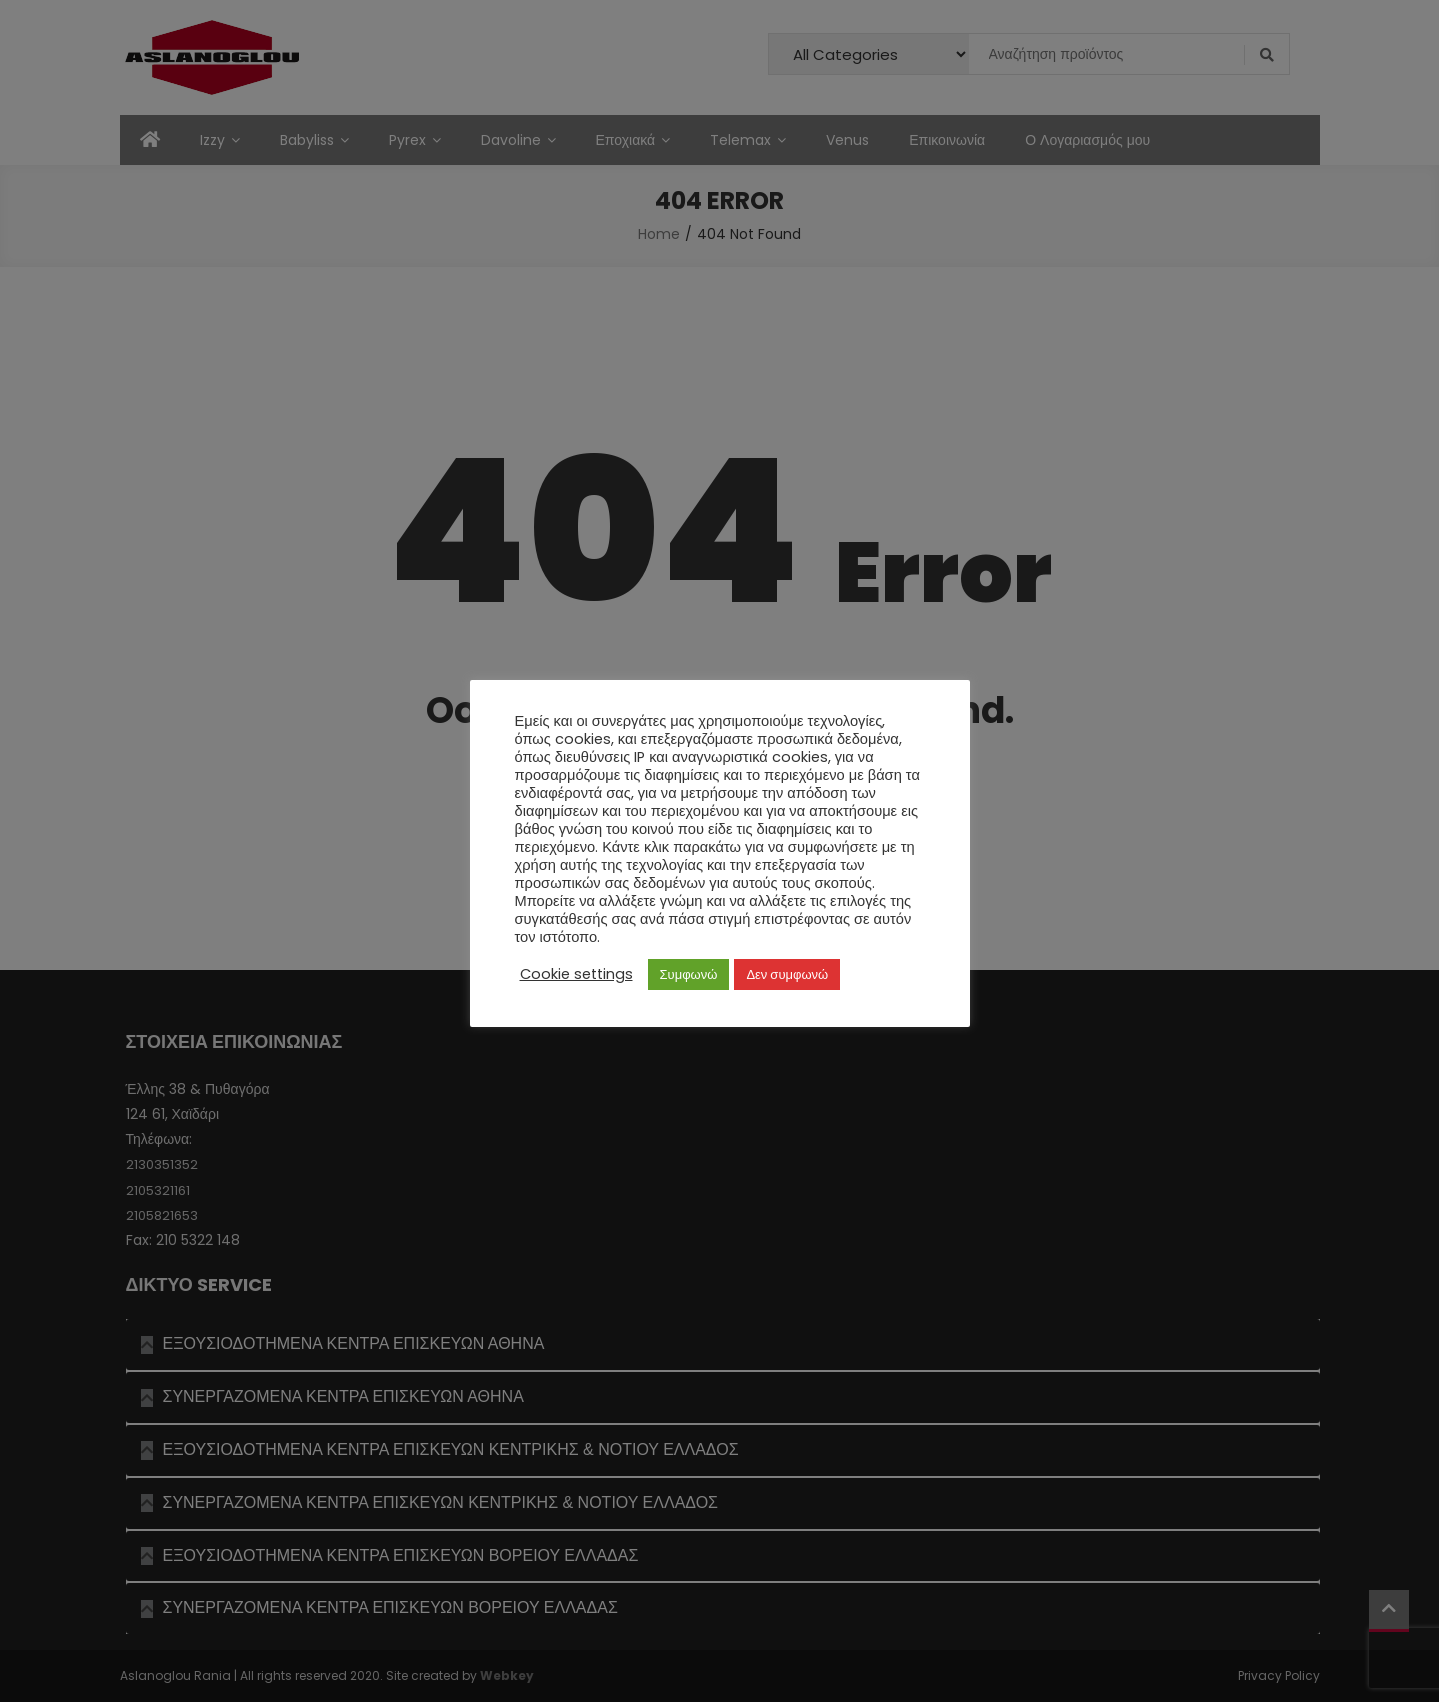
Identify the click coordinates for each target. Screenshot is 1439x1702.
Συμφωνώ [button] (689, 974)
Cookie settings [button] (576, 974)
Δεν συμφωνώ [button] (787, 974)
